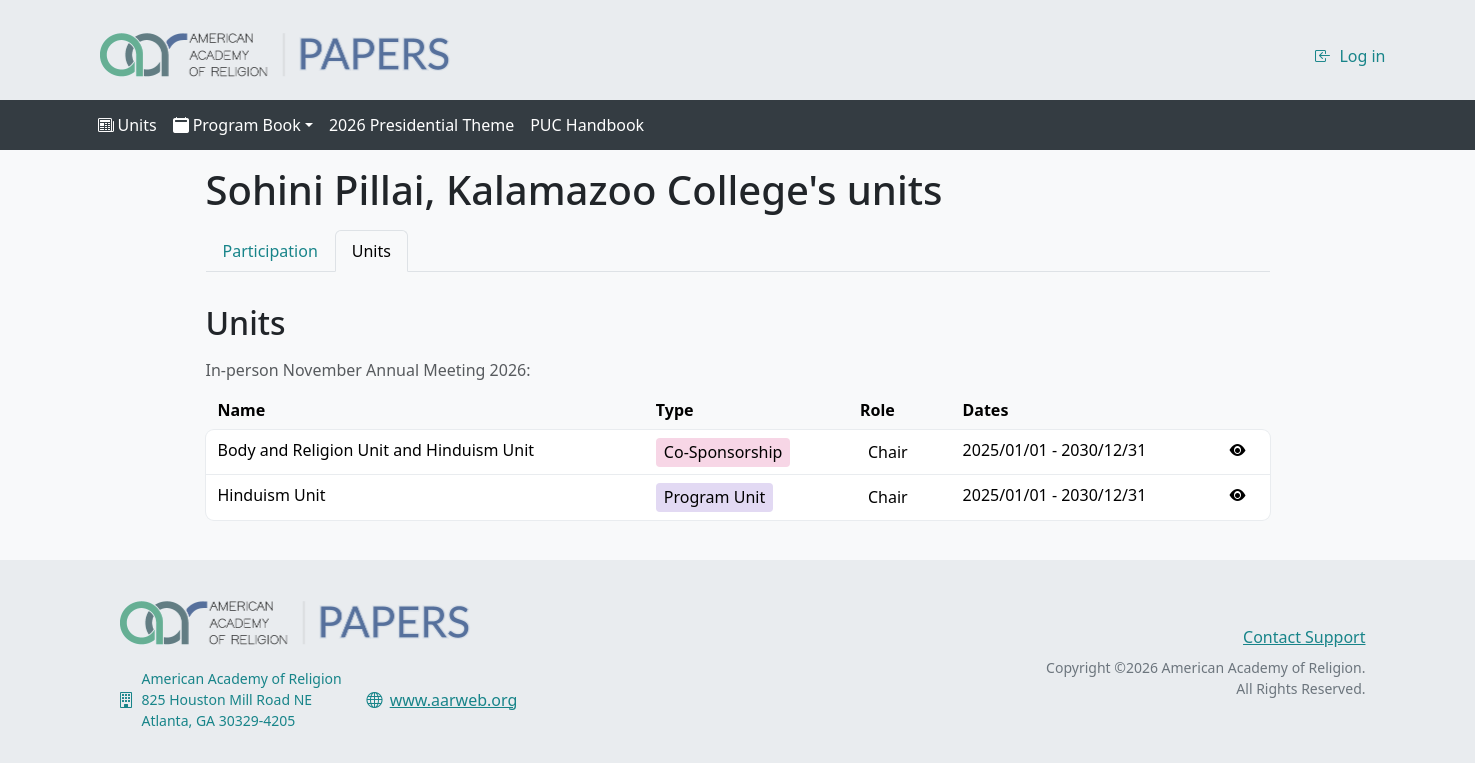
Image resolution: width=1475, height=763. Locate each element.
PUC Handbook (587, 125)
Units (127, 125)
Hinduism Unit (272, 495)
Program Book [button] (237, 125)
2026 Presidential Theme (421, 125)
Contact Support (1304, 637)
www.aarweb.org (454, 700)
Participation (270, 251)
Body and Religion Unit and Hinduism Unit (376, 450)
